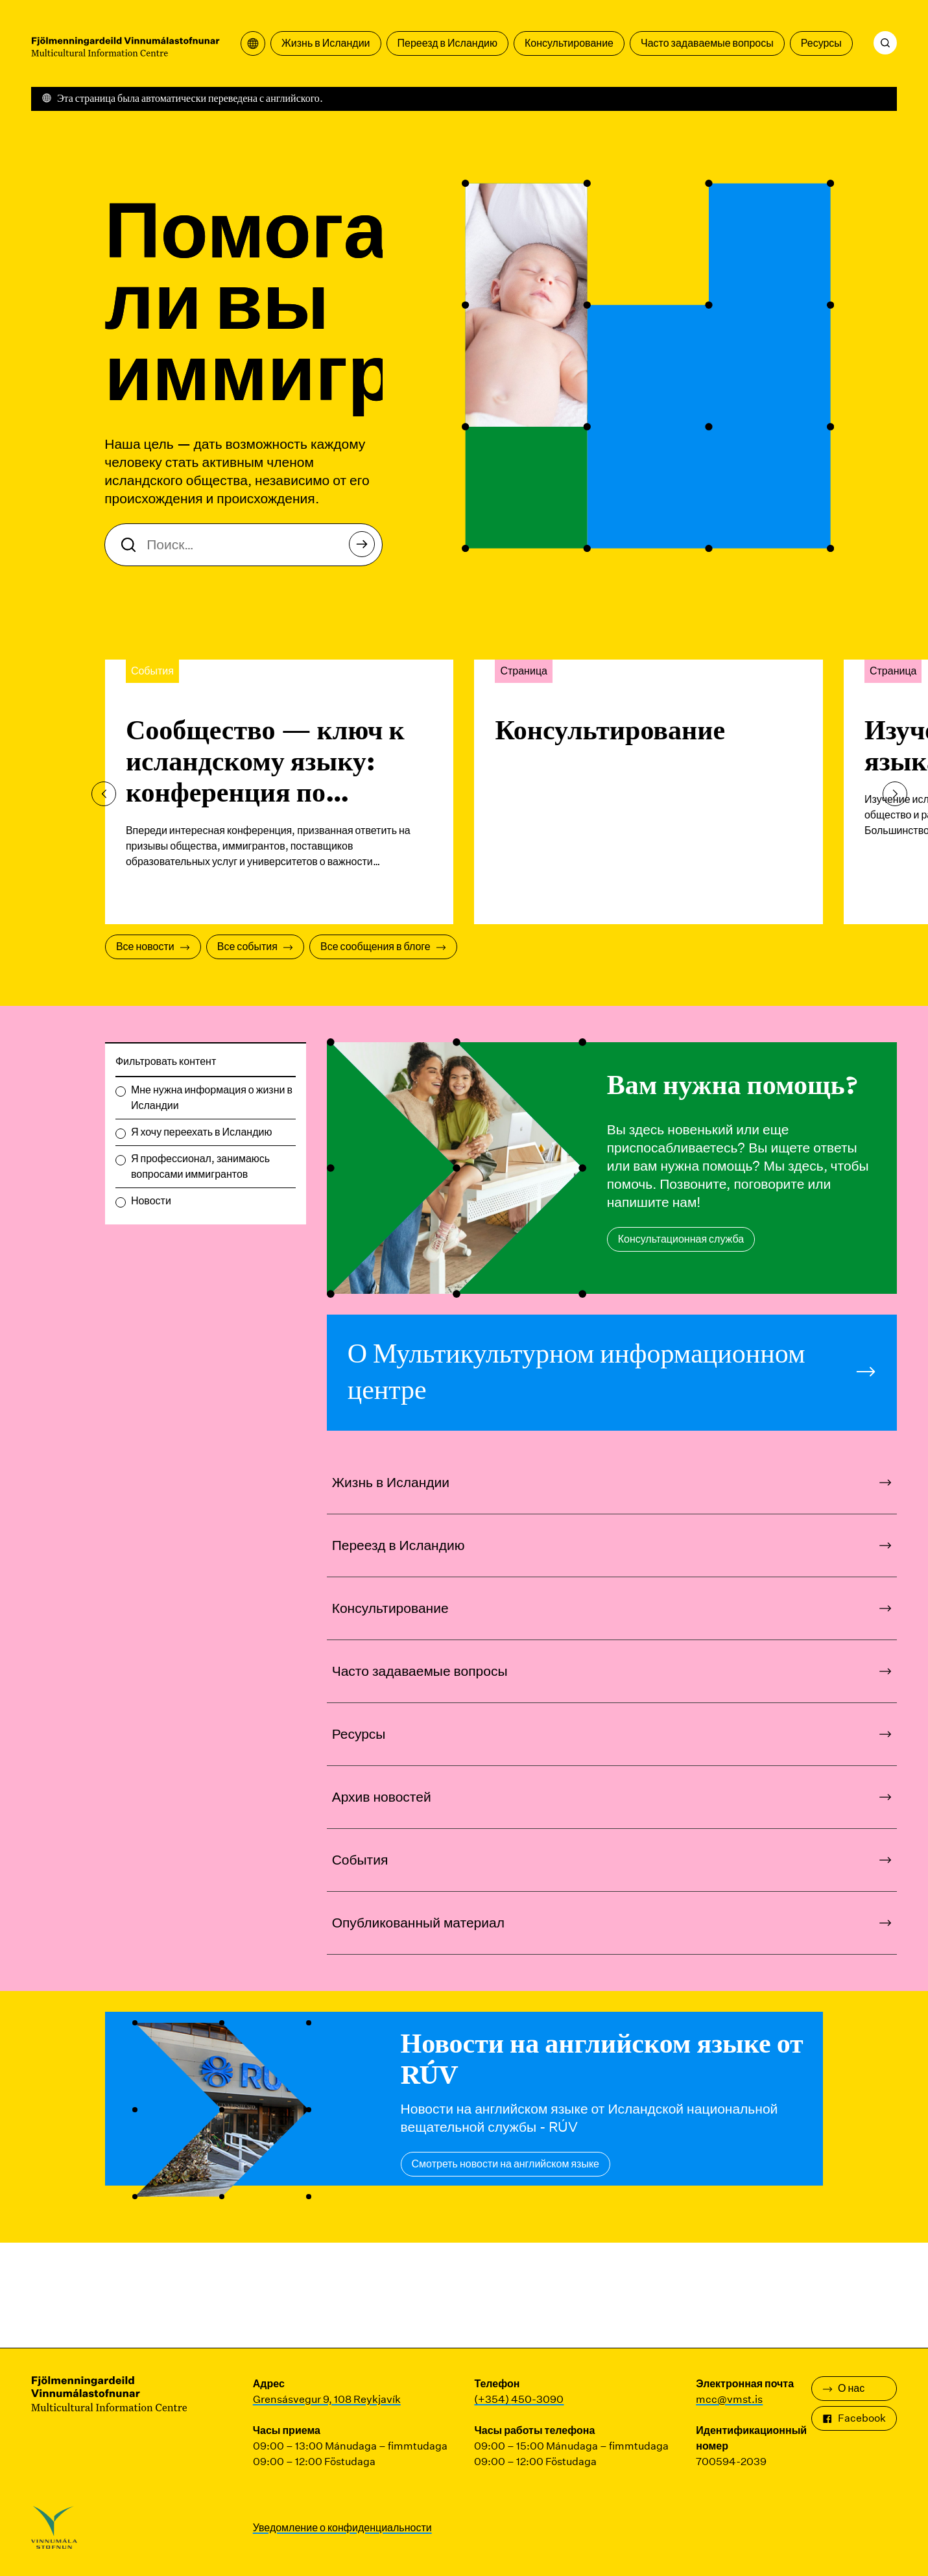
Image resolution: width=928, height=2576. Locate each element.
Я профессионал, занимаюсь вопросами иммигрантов (200, 1166)
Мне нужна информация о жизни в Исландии (211, 1098)
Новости (151, 1201)
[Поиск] (885, 42)
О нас (843, 2388)
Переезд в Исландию (447, 43)
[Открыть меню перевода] (253, 43)
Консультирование (569, 43)
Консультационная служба (681, 1239)
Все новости (153, 946)
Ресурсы (821, 43)
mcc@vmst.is (729, 2399)
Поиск (365, 547)
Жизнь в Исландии (325, 43)
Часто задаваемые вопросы (707, 43)
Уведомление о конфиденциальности (342, 2528)
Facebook (854, 2418)
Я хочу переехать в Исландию (201, 1132)
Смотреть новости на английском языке (505, 2164)
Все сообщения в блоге (383, 946)
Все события (255, 946)
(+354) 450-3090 (519, 2399)
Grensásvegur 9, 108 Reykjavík (327, 2399)
